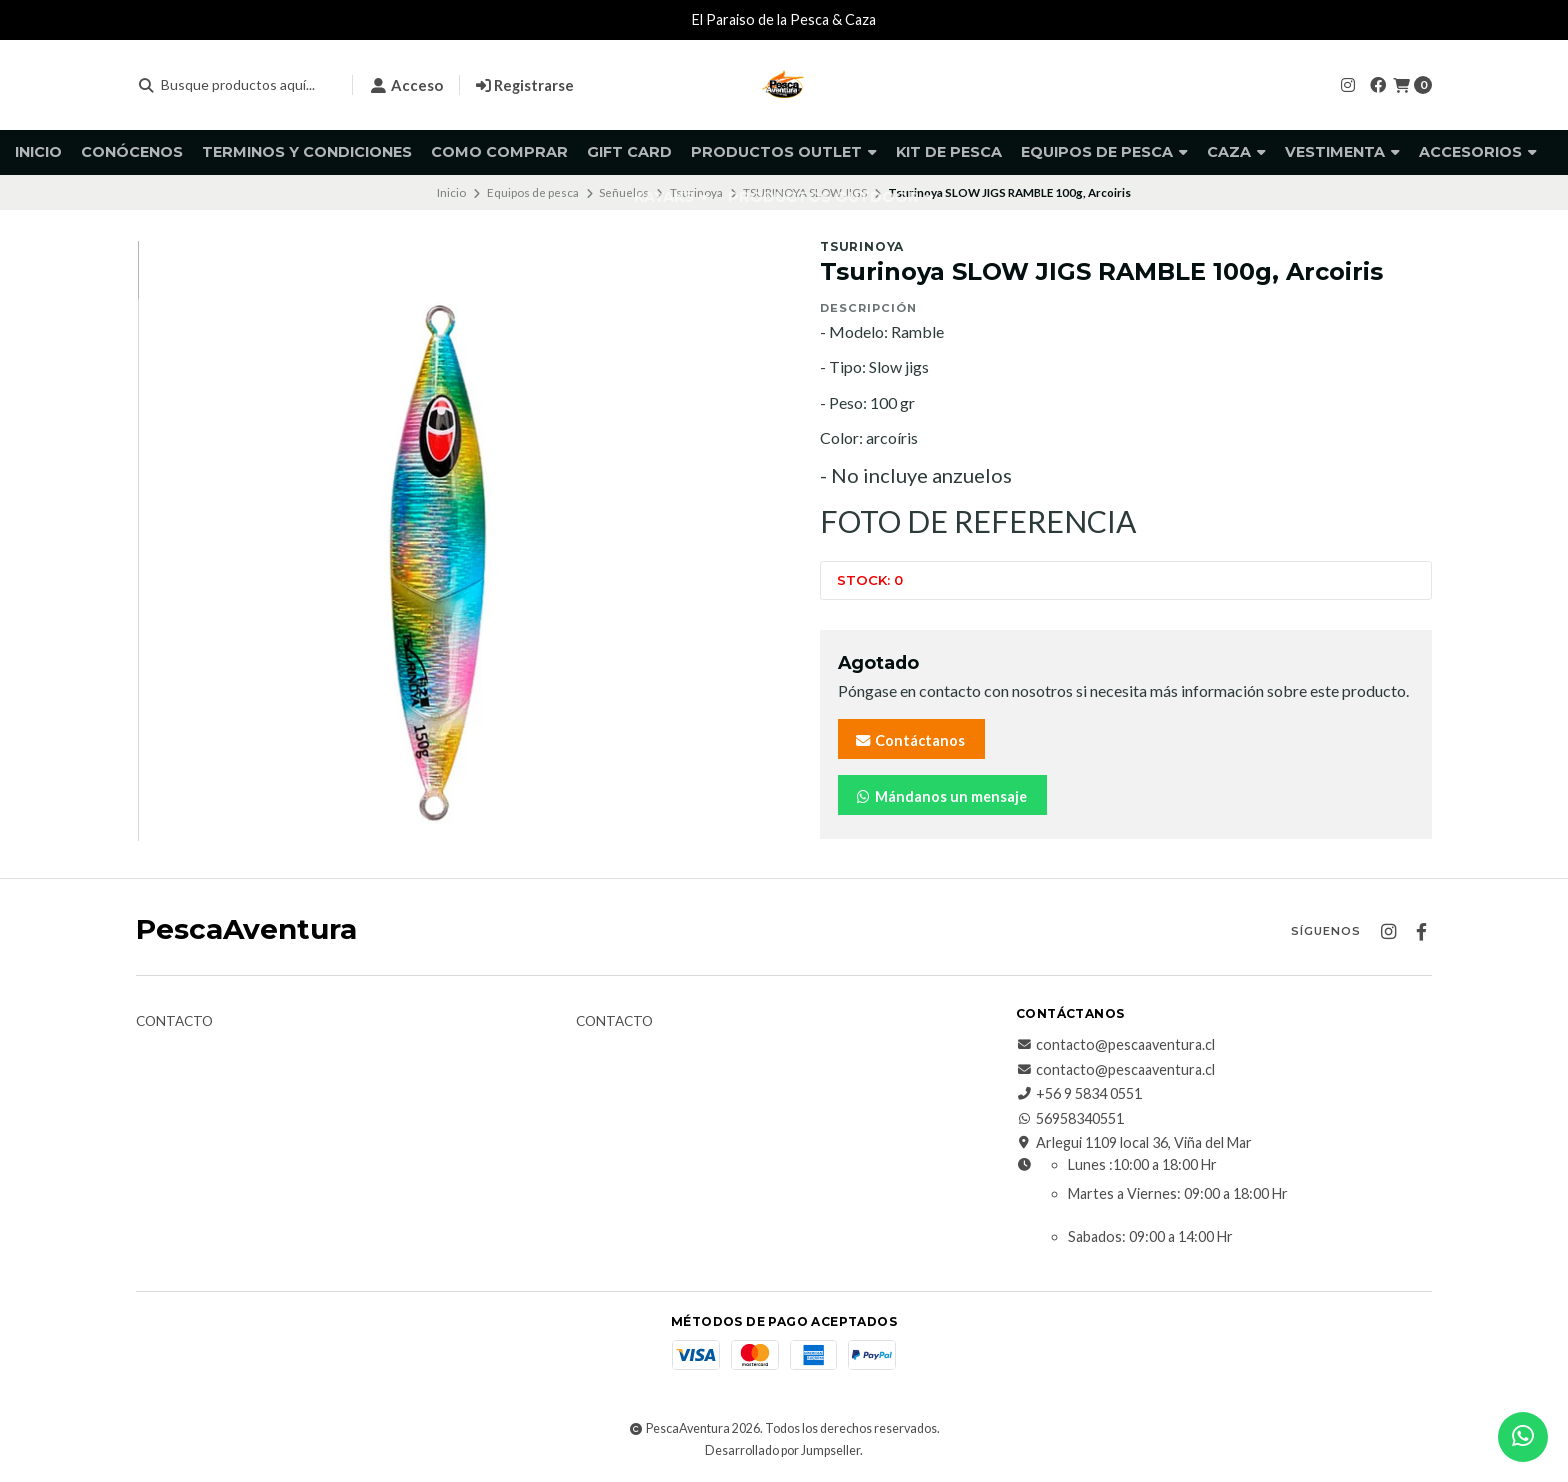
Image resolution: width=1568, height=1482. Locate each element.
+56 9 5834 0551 (1079, 1094)
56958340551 (1070, 1119)
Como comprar (499, 152)
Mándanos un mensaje (940, 796)
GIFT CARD (629, 152)
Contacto (174, 1022)
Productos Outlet (784, 152)
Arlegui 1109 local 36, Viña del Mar (1134, 1143)
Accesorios (1478, 152)
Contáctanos (909, 740)
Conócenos (132, 152)
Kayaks (671, 197)
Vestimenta (1342, 152)
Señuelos (624, 192)
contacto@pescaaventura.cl (1115, 1045)
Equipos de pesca (1104, 152)
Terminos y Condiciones (307, 152)
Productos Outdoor (831, 197)
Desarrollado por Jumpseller (782, 1450)
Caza (1236, 152)
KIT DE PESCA (949, 152)
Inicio (38, 152)
